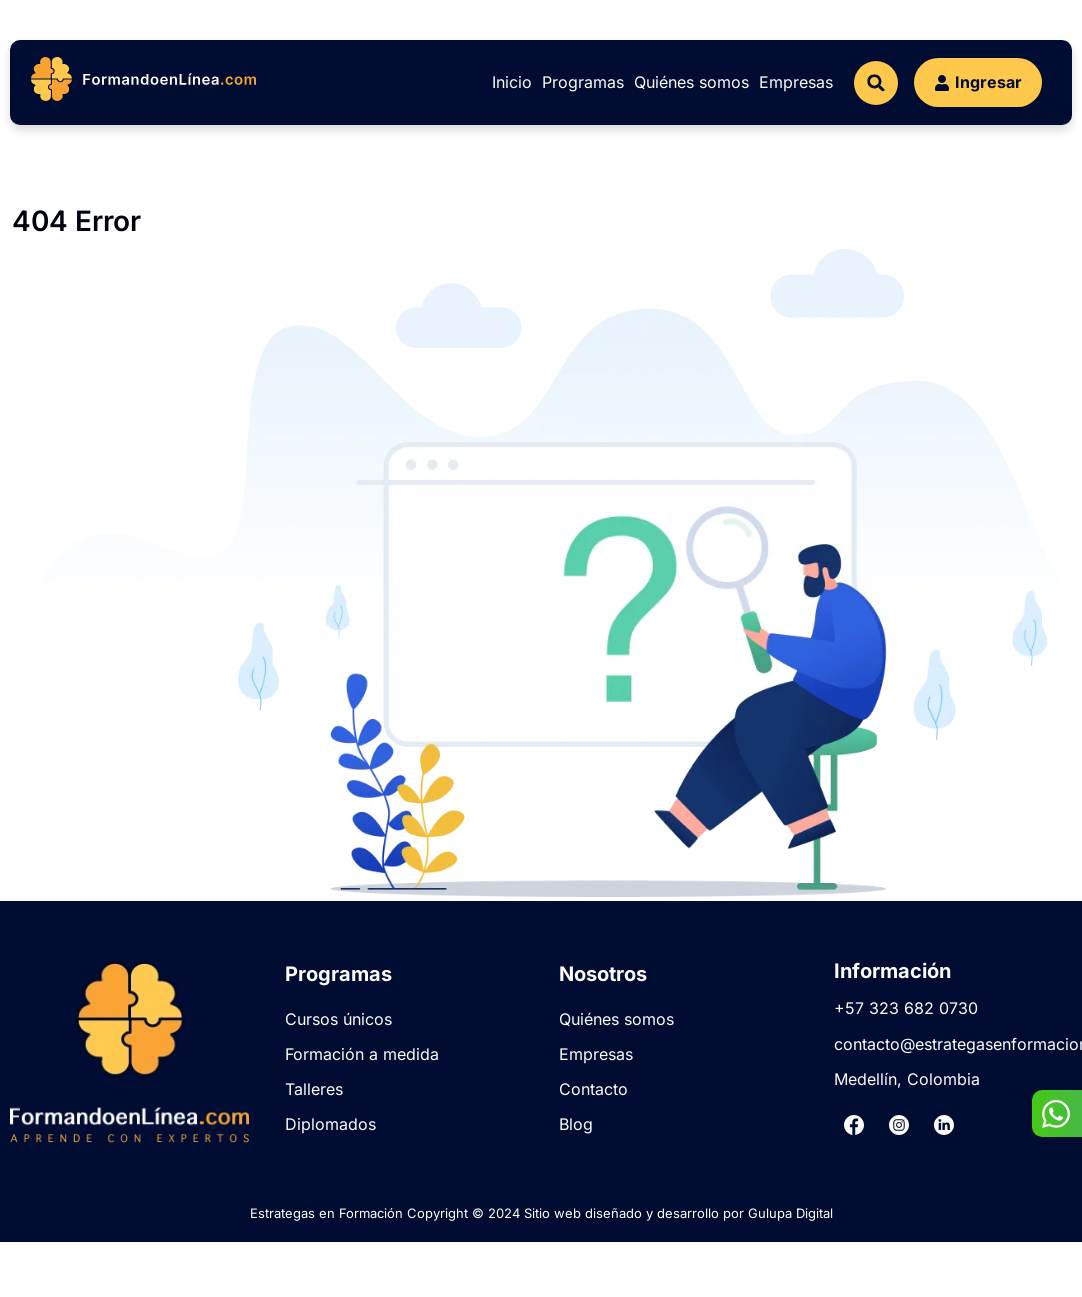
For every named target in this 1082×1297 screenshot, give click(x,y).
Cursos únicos (338, 1019)
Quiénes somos (691, 82)
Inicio (512, 82)
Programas (583, 82)
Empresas (796, 82)
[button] (876, 83)
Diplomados (330, 1124)
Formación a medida (362, 1054)
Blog (576, 1124)
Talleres (314, 1089)
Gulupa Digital (790, 1213)
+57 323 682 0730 (906, 1008)
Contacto (593, 1089)
